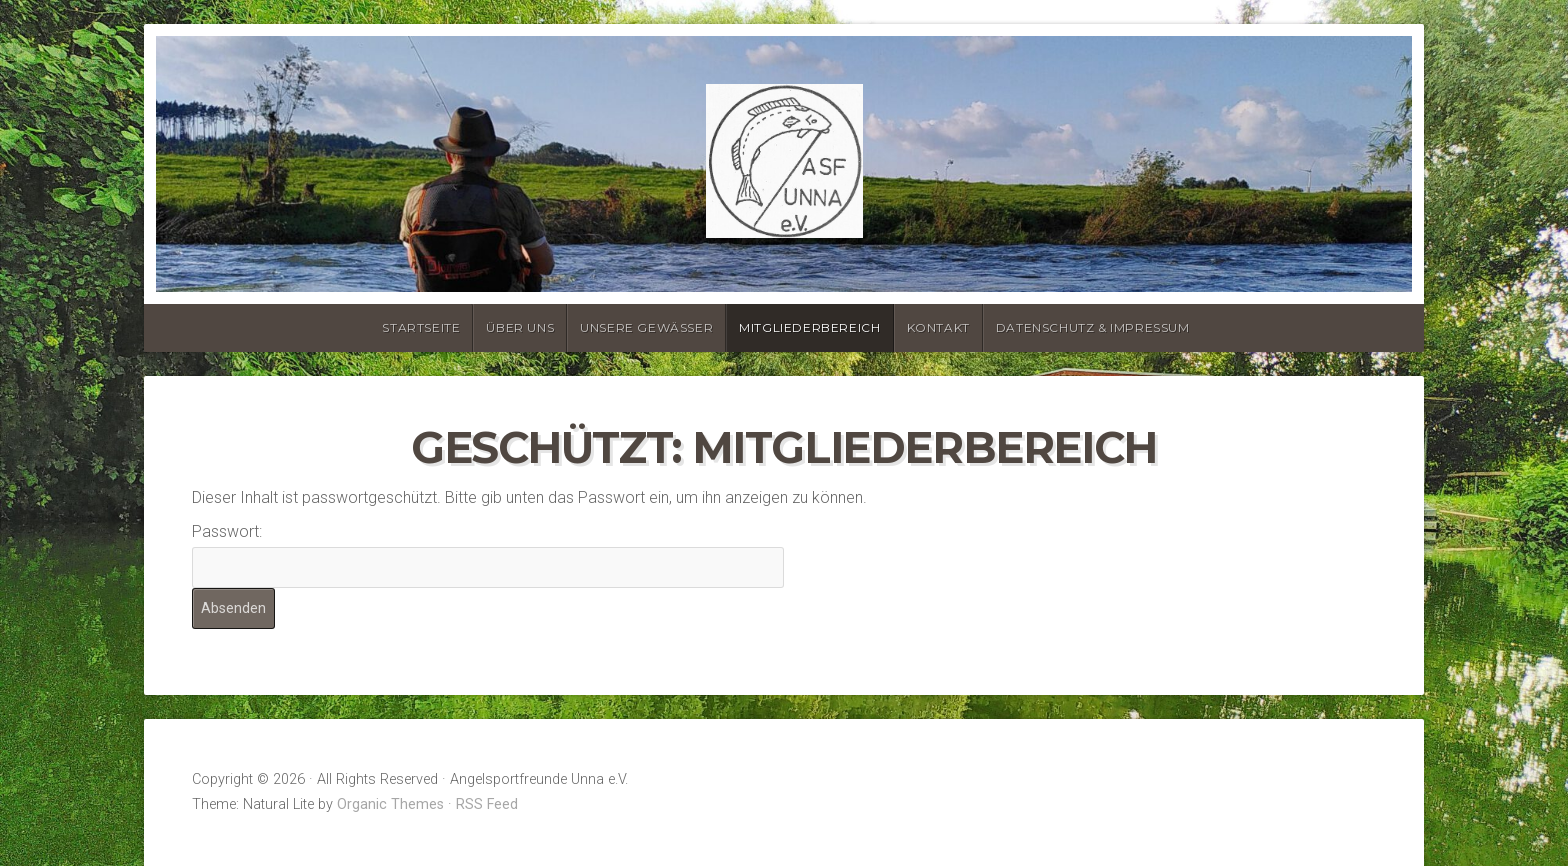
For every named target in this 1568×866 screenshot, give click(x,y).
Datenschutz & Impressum (1093, 327)
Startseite (421, 327)
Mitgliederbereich (809, 327)
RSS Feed (487, 804)
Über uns (520, 327)
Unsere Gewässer (646, 327)
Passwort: (488, 554)
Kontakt (938, 327)
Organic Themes (390, 804)
